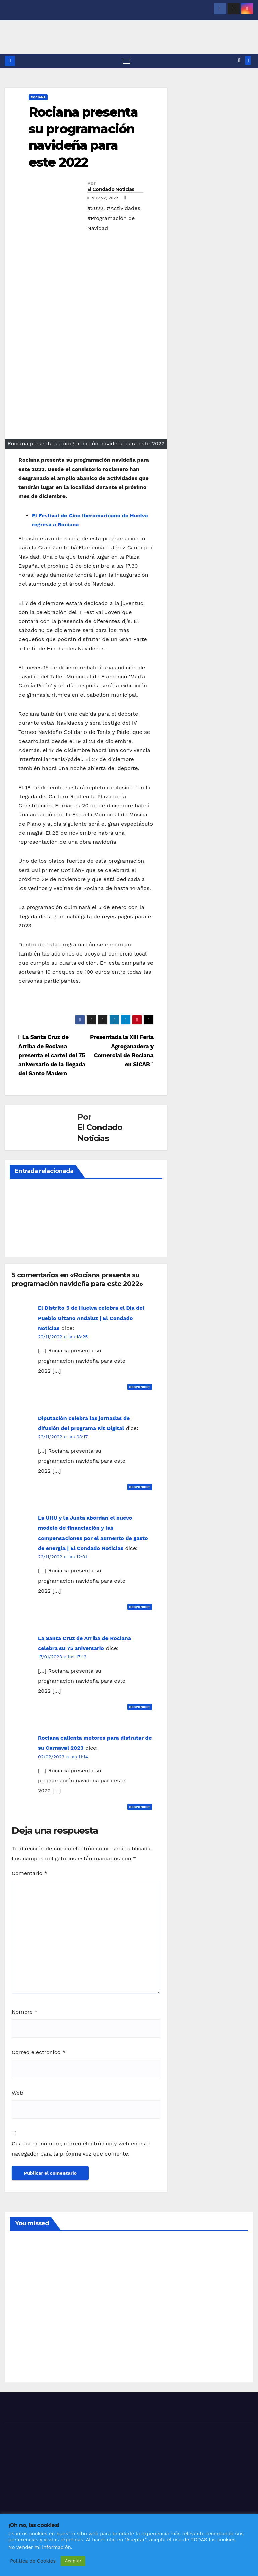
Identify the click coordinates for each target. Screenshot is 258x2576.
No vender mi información (39, 2547)
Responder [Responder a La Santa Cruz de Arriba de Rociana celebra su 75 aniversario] (139, 1708)
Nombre (25, 2013)
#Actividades (123, 210)
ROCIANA (38, 99)
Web (17, 2094)
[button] (239, 61)
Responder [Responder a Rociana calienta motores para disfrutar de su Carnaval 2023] (139, 1808)
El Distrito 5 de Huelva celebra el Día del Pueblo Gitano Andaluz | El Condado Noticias (91, 1319)
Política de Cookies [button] (33, 2561)
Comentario (29, 1875)
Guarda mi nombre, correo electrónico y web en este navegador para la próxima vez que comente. (81, 2150)
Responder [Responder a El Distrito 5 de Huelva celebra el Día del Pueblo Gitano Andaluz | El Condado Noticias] (139, 1388)
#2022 (95, 210)
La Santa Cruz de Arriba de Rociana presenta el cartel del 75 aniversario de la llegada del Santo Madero (51, 1056)
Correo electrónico (39, 2054)
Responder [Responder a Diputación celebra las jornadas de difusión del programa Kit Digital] (139, 1489)
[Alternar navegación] (126, 61)
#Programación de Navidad (111, 225)
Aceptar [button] (73, 2560)
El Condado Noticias (110, 191)
